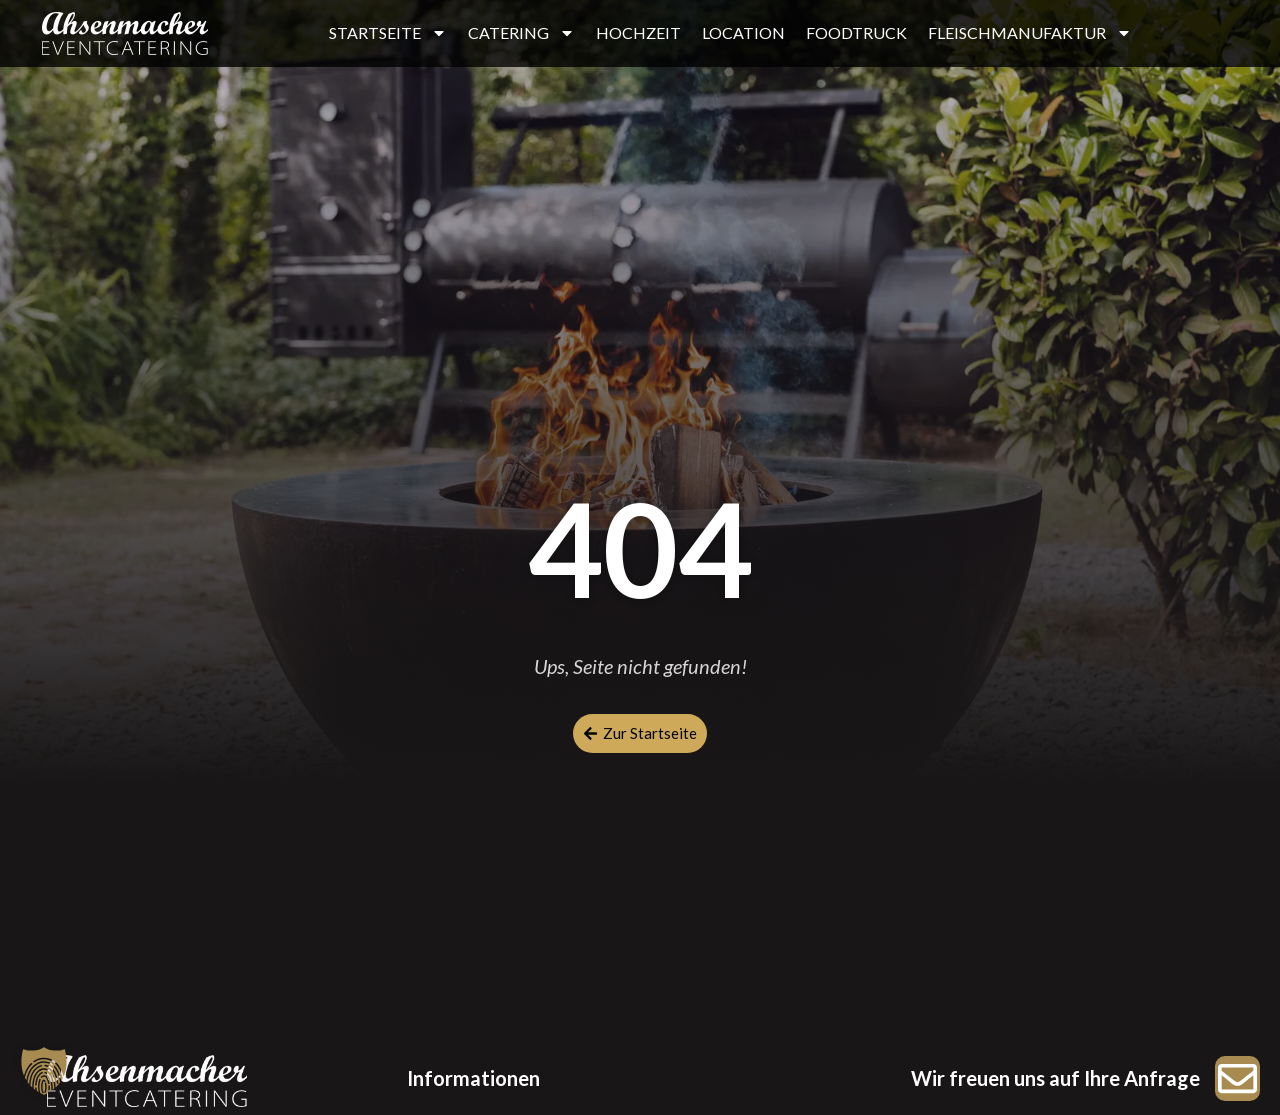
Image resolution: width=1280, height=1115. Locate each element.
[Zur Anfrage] (1237, 1078)
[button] (44, 1071)
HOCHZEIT (638, 32)
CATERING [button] (521, 33)
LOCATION (743, 32)
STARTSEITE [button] (388, 33)
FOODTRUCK (856, 32)
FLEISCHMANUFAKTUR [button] (1030, 33)
